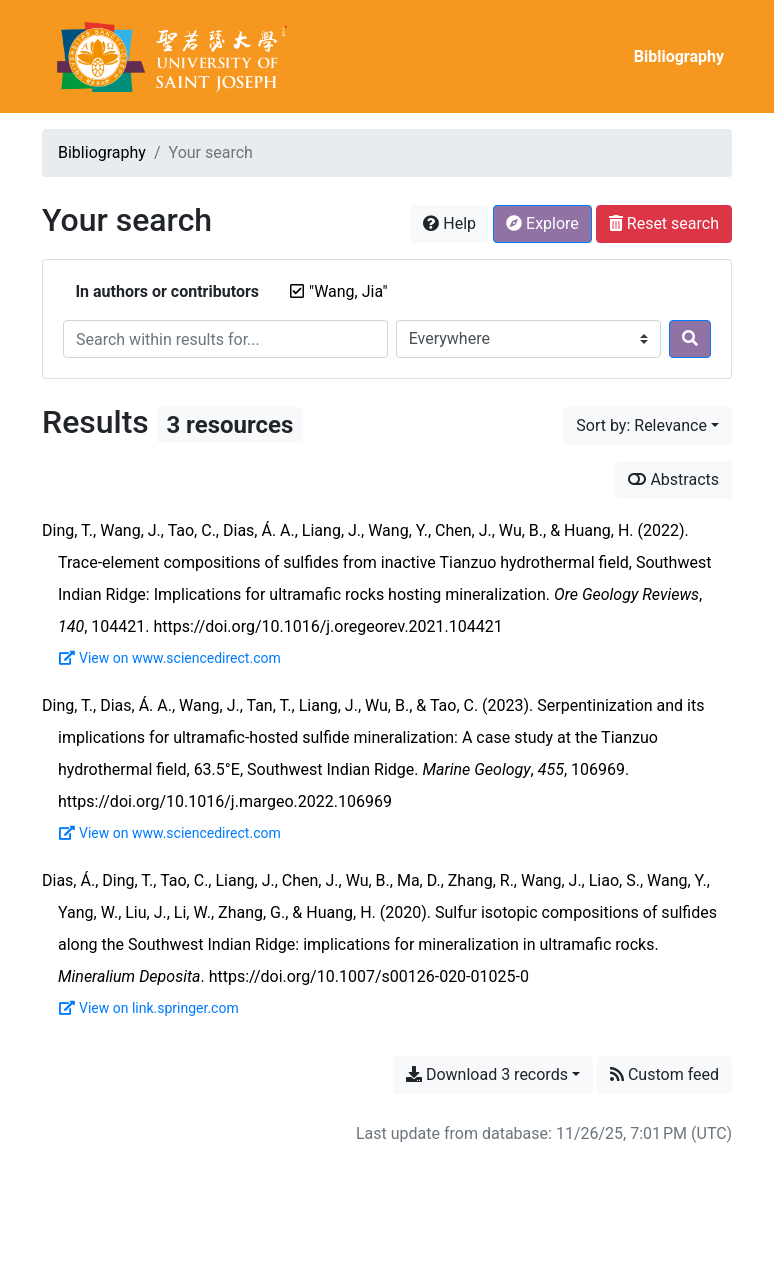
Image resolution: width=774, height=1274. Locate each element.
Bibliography (679, 56)
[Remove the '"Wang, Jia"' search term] (348, 291)
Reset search (664, 223)
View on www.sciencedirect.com (170, 658)
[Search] (690, 339)
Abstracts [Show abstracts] (673, 479)
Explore (542, 223)
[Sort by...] (647, 426)
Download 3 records (487, 1074)
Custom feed (664, 1074)
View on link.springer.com (149, 1008)
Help (449, 223)
